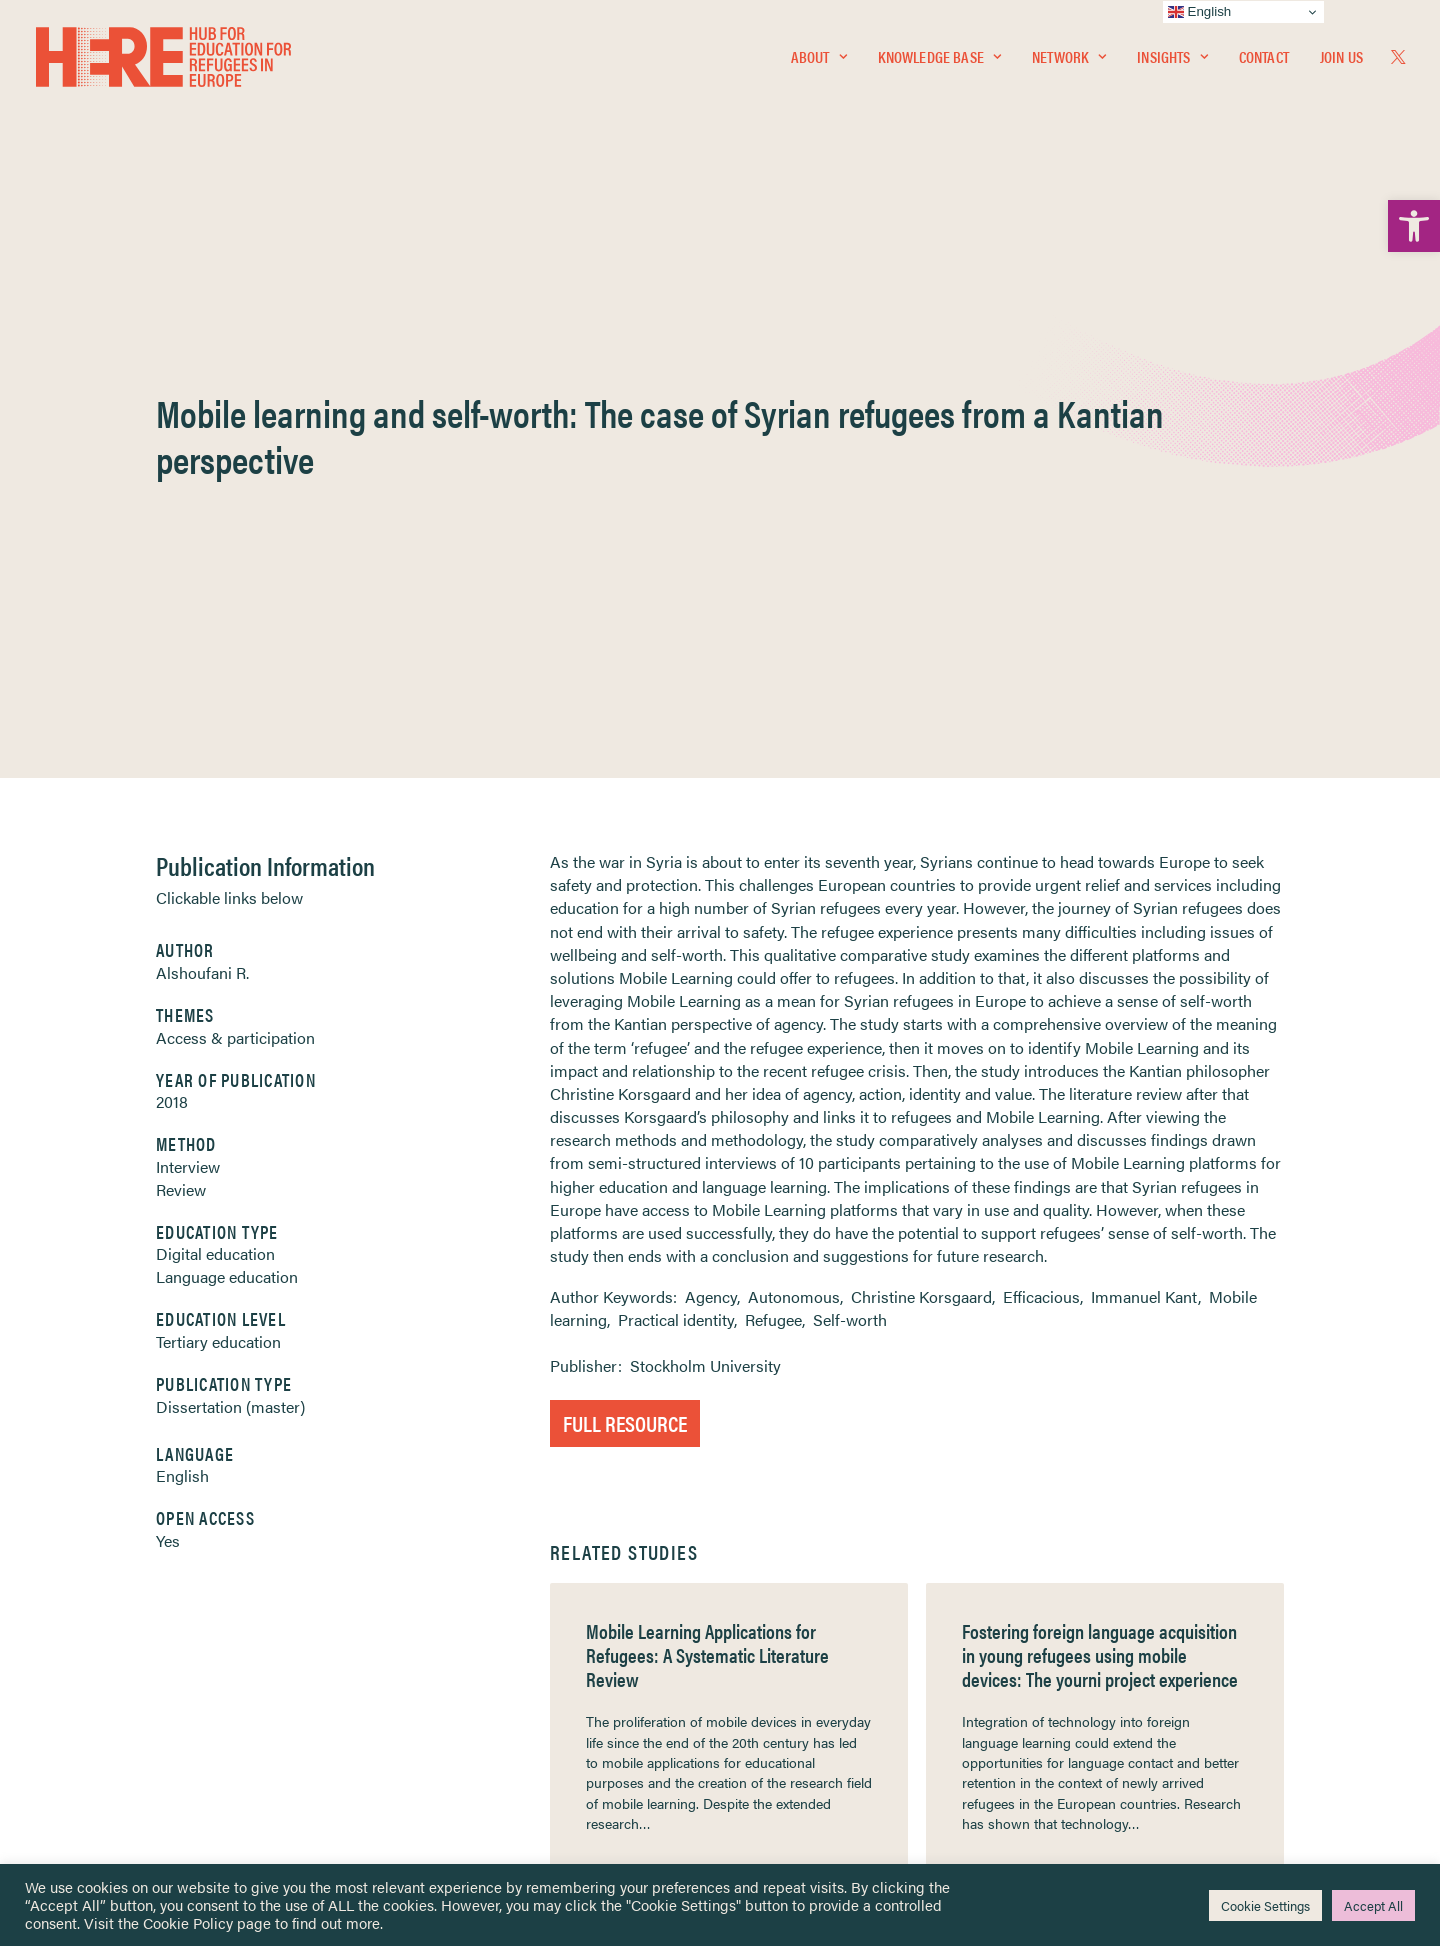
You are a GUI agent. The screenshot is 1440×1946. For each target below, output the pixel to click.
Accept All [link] (1373, 1905)
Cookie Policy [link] (188, 1922)
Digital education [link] (215, 763)
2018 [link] (172, 611)
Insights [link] (1172, 56)
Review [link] (181, 699)
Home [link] (91, 1589)
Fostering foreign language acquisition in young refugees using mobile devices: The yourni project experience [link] (1100, 1164)
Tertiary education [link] (218, 851)
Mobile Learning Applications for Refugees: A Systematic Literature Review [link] (707, 1164)
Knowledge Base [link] (939, 56)
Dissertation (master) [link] (230, 916)
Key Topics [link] (768, 1766)
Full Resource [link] (625, 932)
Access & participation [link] (235, 547)
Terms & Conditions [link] (793, 1614)
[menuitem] (819, 57)
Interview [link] (188, 676)
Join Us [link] (1341, 56)
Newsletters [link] (121, 1679)
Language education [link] (227, 786)
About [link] (819, 56)
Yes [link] (168, 1050)
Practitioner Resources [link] (803, 1742)
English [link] (182, 985)
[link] (1414, 226)
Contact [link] (1264, 56)
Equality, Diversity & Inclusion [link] (821, 1637)
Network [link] (1069, 56)
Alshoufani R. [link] (202, 482)
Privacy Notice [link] (779, 1590)
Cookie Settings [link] (1265, 1905)
